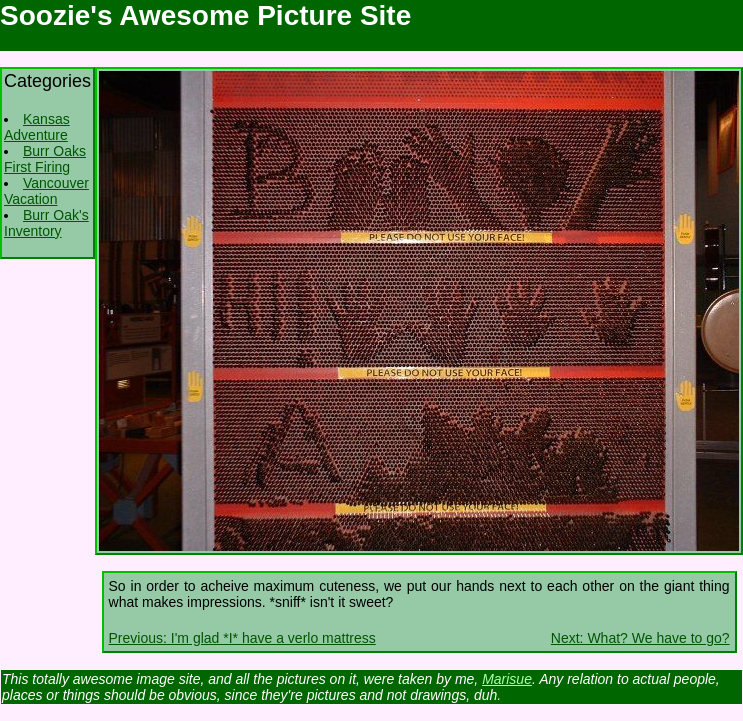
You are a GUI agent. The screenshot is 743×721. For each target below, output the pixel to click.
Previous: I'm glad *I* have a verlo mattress (242, 638)
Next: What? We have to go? (640, 638)
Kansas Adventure (37, 127)
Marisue (507, 679)
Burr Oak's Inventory (46, 223)
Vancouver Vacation (46, 191)
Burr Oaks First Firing (45, 159)
